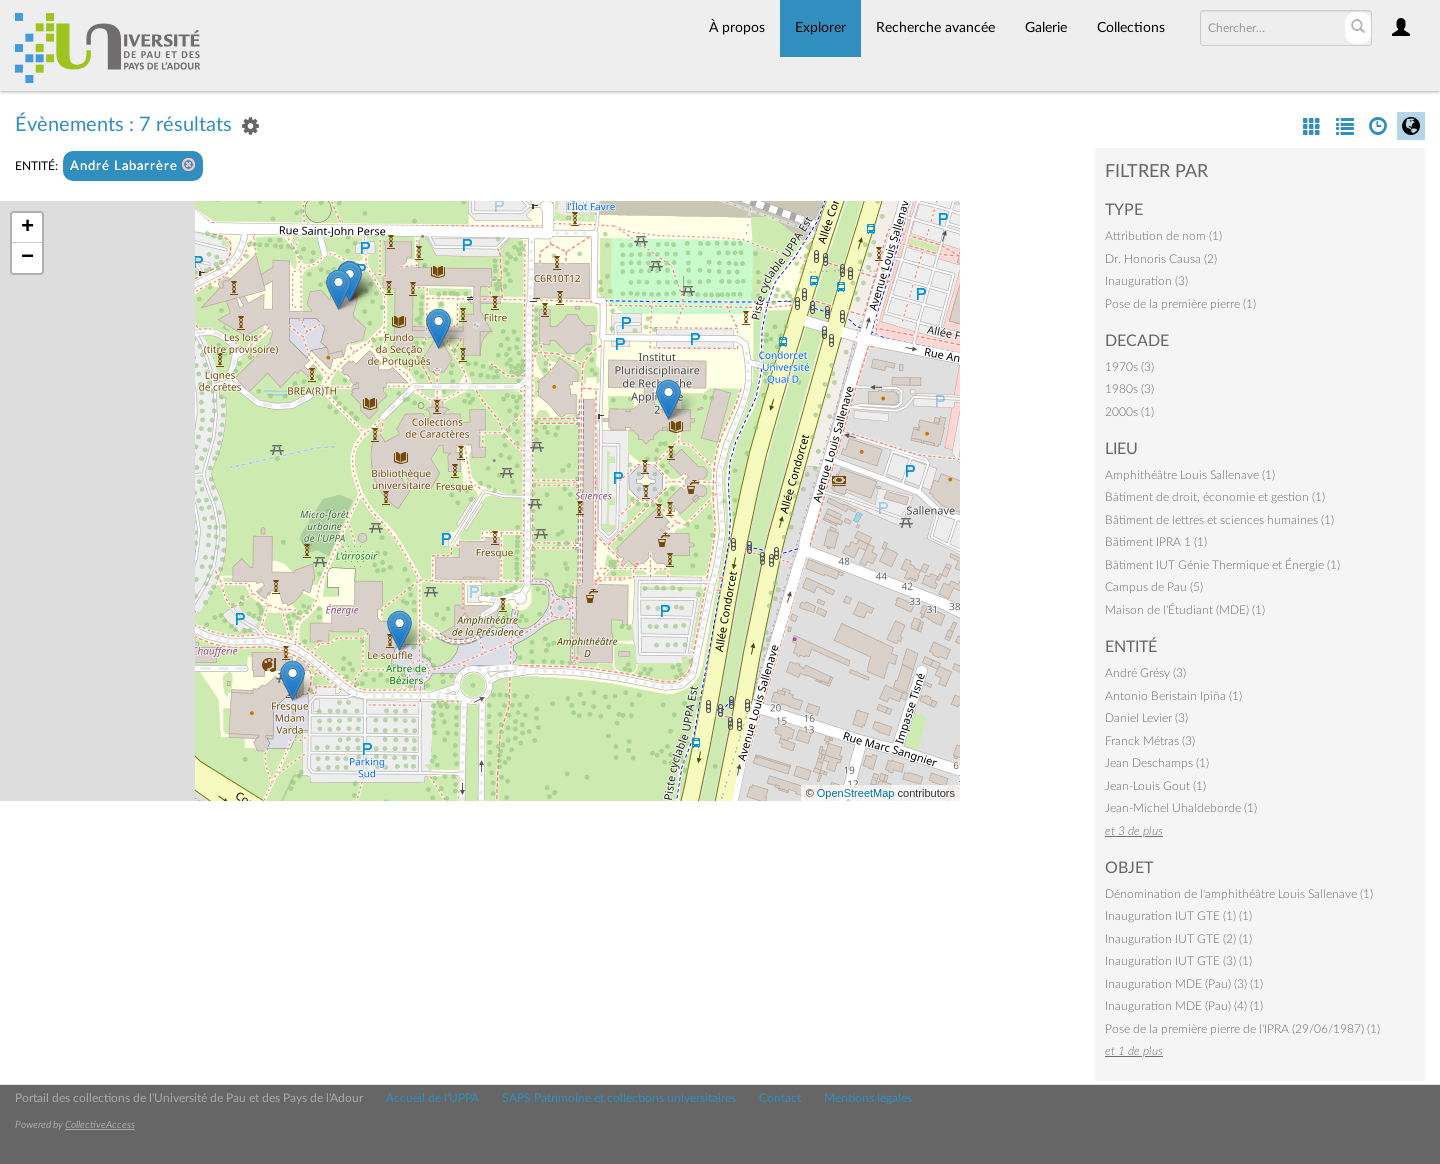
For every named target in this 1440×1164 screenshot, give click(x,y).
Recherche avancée (935, 28)
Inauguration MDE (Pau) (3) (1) (1184, 984)
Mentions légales (868, 1098)
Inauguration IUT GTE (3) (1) (1178, 961)
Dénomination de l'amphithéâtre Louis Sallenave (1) (1239, 894)
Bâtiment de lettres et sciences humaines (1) (1219, 520)
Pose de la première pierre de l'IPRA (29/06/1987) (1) (1242, 1029)
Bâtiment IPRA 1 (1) (1156, 542)
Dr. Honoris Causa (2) (1161, 259)
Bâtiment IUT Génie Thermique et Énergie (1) (1222, 565)
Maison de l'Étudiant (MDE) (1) (1185, 610)
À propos (737, 28)
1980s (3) (1129, 389)
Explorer (820, 28)
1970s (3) (1129, 367)
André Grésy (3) (1145, 673)
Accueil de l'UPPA (432, 1098)
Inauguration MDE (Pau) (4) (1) (1184, 1006)
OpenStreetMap (856, 793)
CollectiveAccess (100, 1125)
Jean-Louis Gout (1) (1155, 786)
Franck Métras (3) (1150, 741)
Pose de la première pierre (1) (1180, 304)
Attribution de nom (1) (1163, 236)
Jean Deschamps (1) (1157, 763)
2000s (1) (1129, 412)
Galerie (1046, 28)
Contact (780, 1098)
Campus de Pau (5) (1154, 587)
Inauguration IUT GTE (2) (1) (1178, 939)
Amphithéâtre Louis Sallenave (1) (1190, 475)
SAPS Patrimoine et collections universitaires (619, 1098)
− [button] (27, 258)
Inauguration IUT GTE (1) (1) (1178, 916)
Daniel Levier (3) (1146, 718)
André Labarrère (133, 165)
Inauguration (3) (1146, 281)
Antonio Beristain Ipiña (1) (1173, 696)
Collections (1131, 28)
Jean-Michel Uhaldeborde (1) (1181, 808)
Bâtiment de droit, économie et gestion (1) (1215, 497)
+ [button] (27, 228)
